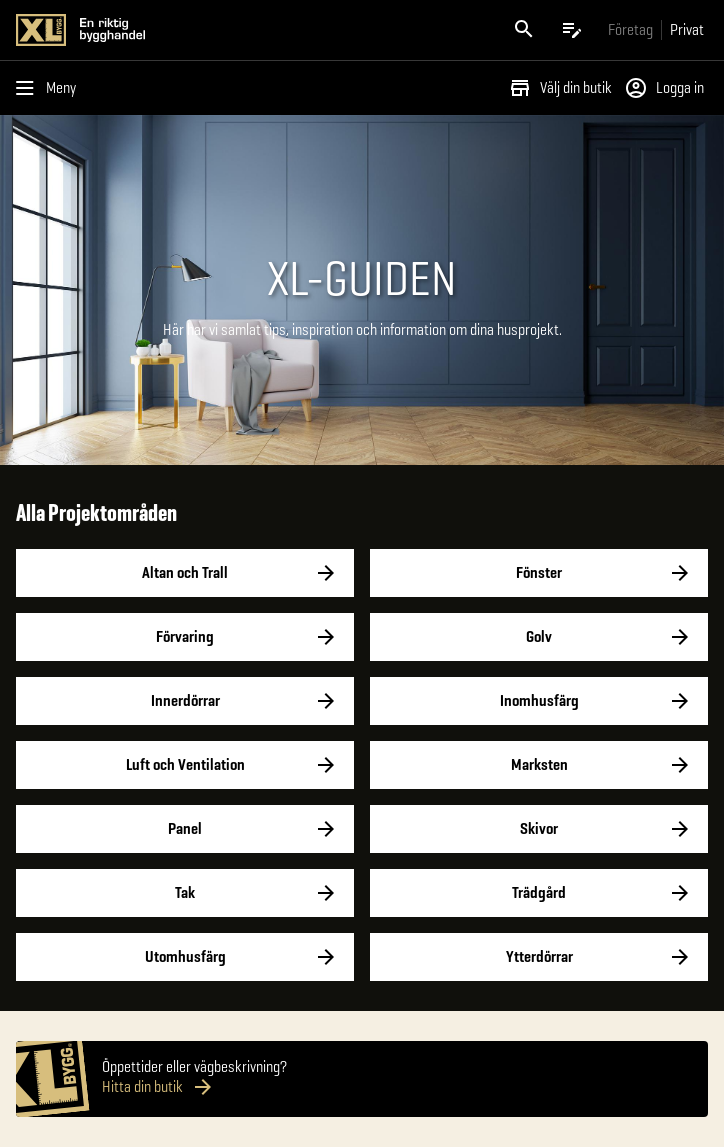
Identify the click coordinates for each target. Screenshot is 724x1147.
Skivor (539, 829)
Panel (185, 829)
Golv (539, 637)
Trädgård (539, 893)
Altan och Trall (185, 573)
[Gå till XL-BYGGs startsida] (185, 30)
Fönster (539, 573)
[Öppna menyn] (50, 88)
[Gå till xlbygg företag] (630, 29)
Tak (185, 893)
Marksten (539, 765)
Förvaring (185, 637)
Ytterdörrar (539, 957)
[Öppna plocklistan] (572, 30)
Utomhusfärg (185, 957)
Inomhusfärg (539, 701)
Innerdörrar (185, 701)
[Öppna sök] (524, 30)
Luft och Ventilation (185, 765)
